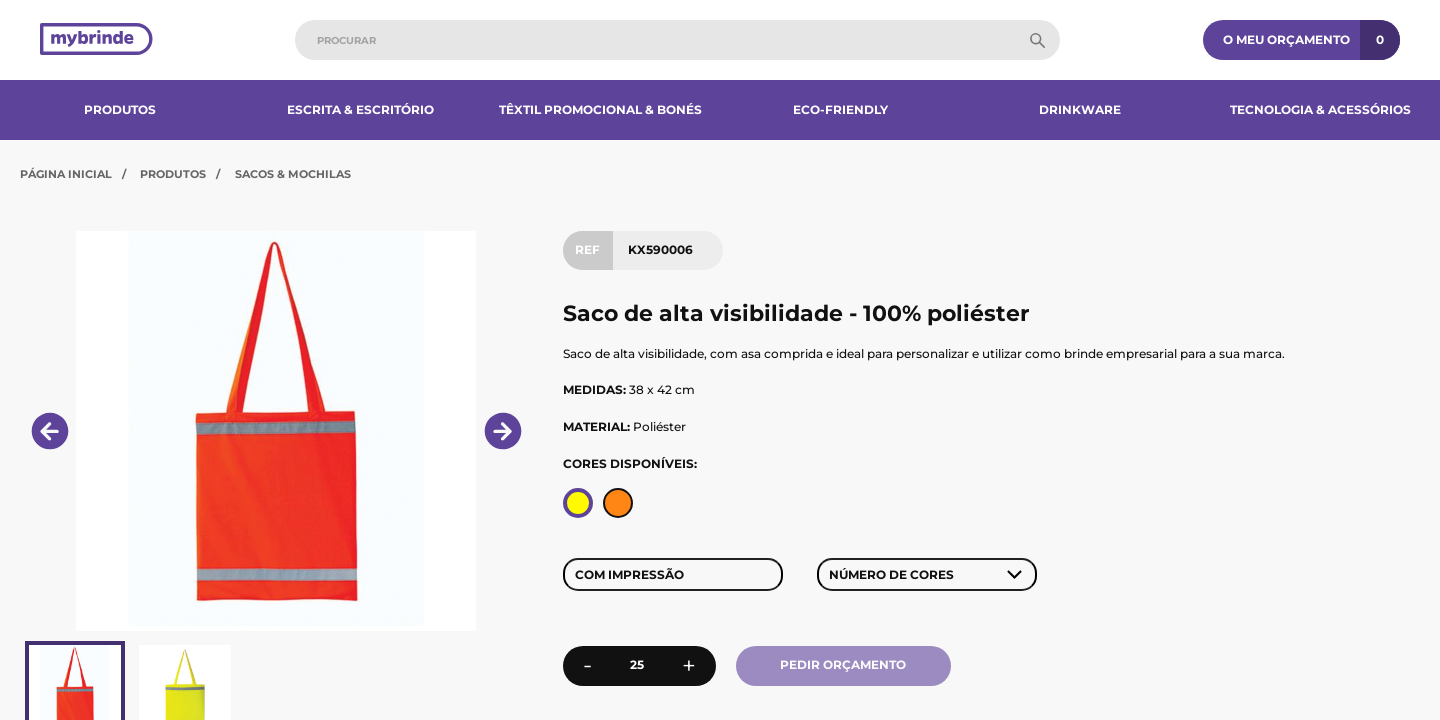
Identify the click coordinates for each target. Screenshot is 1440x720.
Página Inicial (66, 174)
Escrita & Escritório (360, 109)
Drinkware (1080, 109)
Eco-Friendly (840, 109)
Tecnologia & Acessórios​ (1320, 109)
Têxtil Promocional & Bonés (600, 109)
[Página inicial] (96, 40)
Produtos (120, 109)
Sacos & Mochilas (293, 174)
